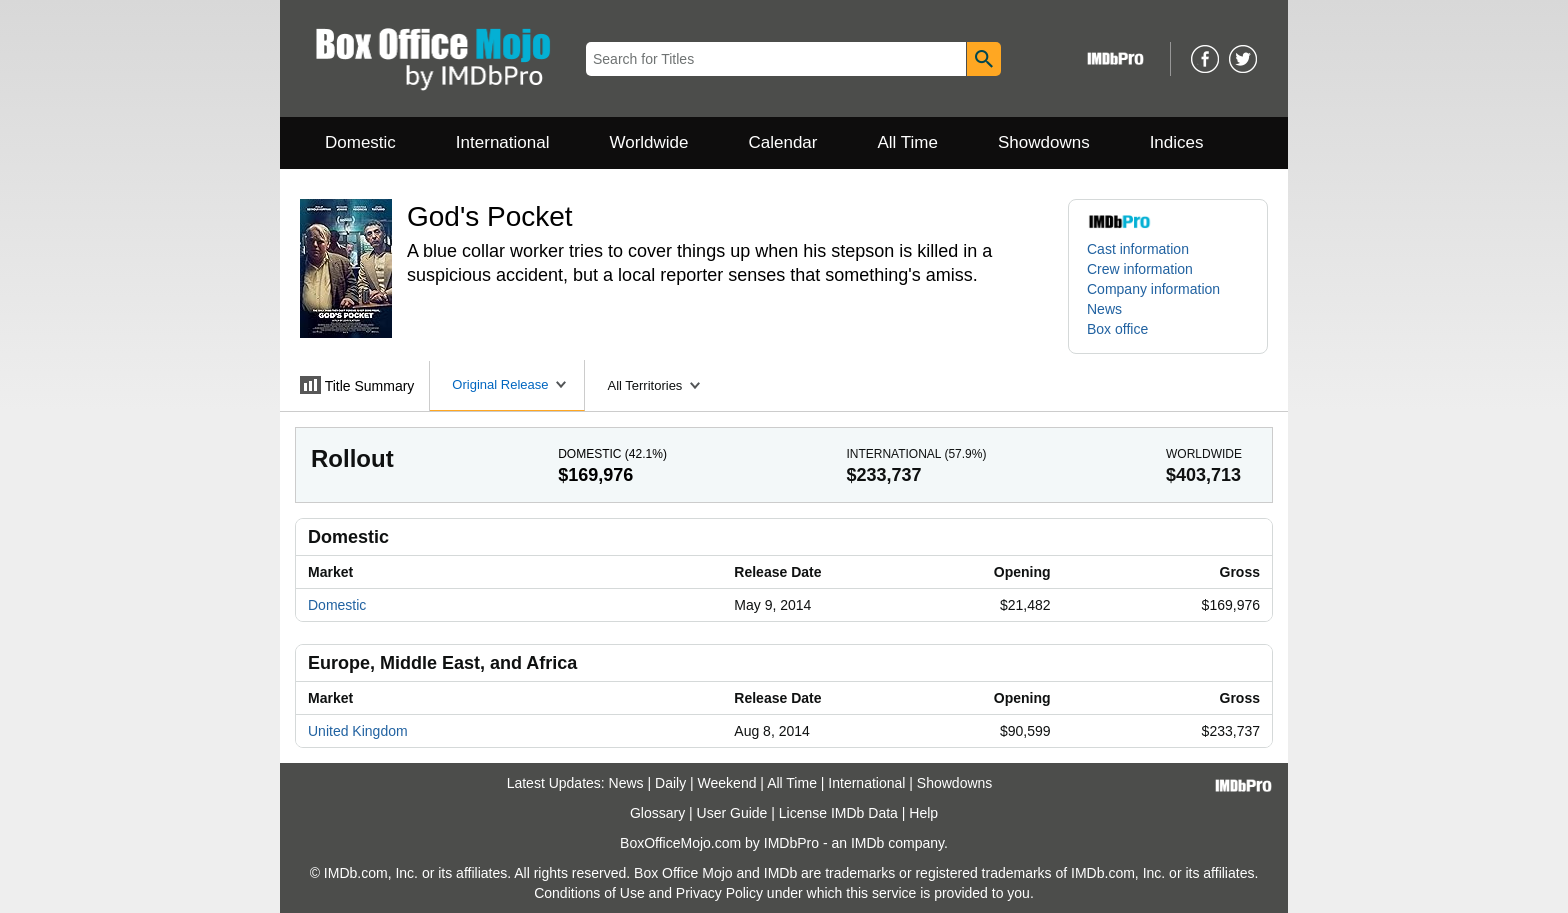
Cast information (1138, 249)
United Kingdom (358, 731)
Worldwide (648, 142)
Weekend (727, 783)
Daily (670, 783)
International (503, 142)
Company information (1153, 289)
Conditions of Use (589, 893)
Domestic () (612, 454)
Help (923, 813)
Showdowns (1044, 142)
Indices (1177, 142)
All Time (908, 142)
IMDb (867, 843)
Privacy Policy (719, 893)
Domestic (360, 142)
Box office (1117, 329)
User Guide (732, 813)
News (1104, 309)
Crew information (1140, 269)
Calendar (783, 142)
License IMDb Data (838, 813)
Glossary (657, 813)
